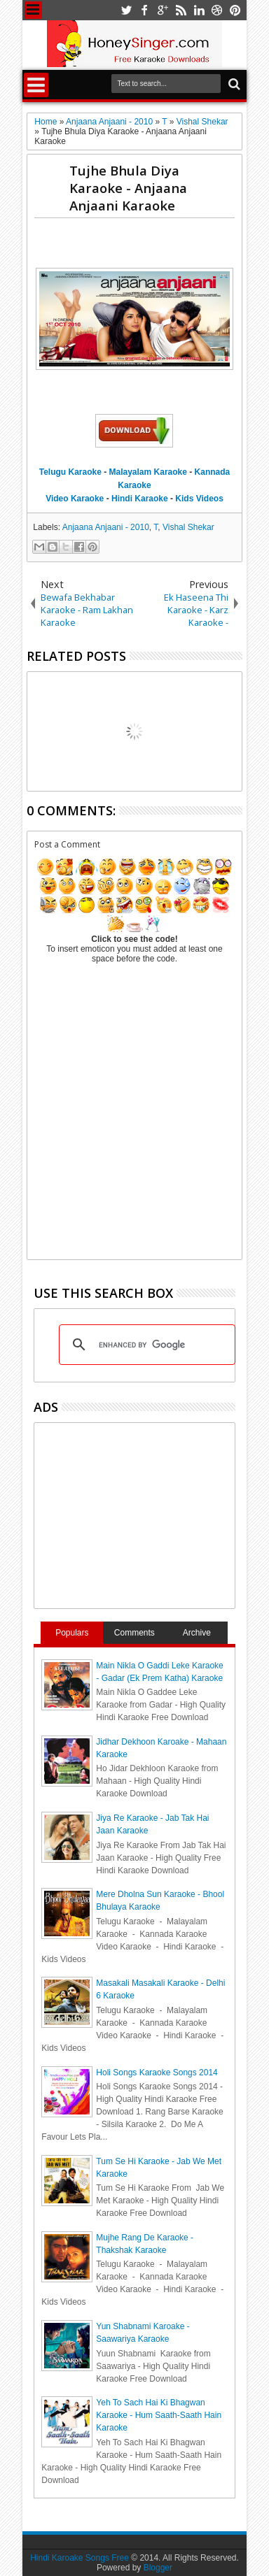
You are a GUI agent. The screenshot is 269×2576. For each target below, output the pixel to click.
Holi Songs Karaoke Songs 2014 (156, 2072)
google (162, 10)
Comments (134, 1633)
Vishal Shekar (188, 527)
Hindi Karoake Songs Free (79, 2558)
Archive (197, 1633)
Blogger (158, 2568)
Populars (71, 1633)
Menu (33, 10)
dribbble (217, 10)
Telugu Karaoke (70, 472)
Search (233, 84)
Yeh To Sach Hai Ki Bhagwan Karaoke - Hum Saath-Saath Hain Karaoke (158, 2415)
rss (181, 10)
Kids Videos (199, 498)
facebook (144, 10)
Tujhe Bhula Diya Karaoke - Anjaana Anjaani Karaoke (128, 188)
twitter (126, 10)
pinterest (235, 10)
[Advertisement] (151, 246)
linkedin (199, 10)
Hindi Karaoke (139, 498)
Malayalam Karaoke (148, 472)
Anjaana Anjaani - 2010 (105, 527)
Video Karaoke (75, 498)
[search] (145, 1344)
